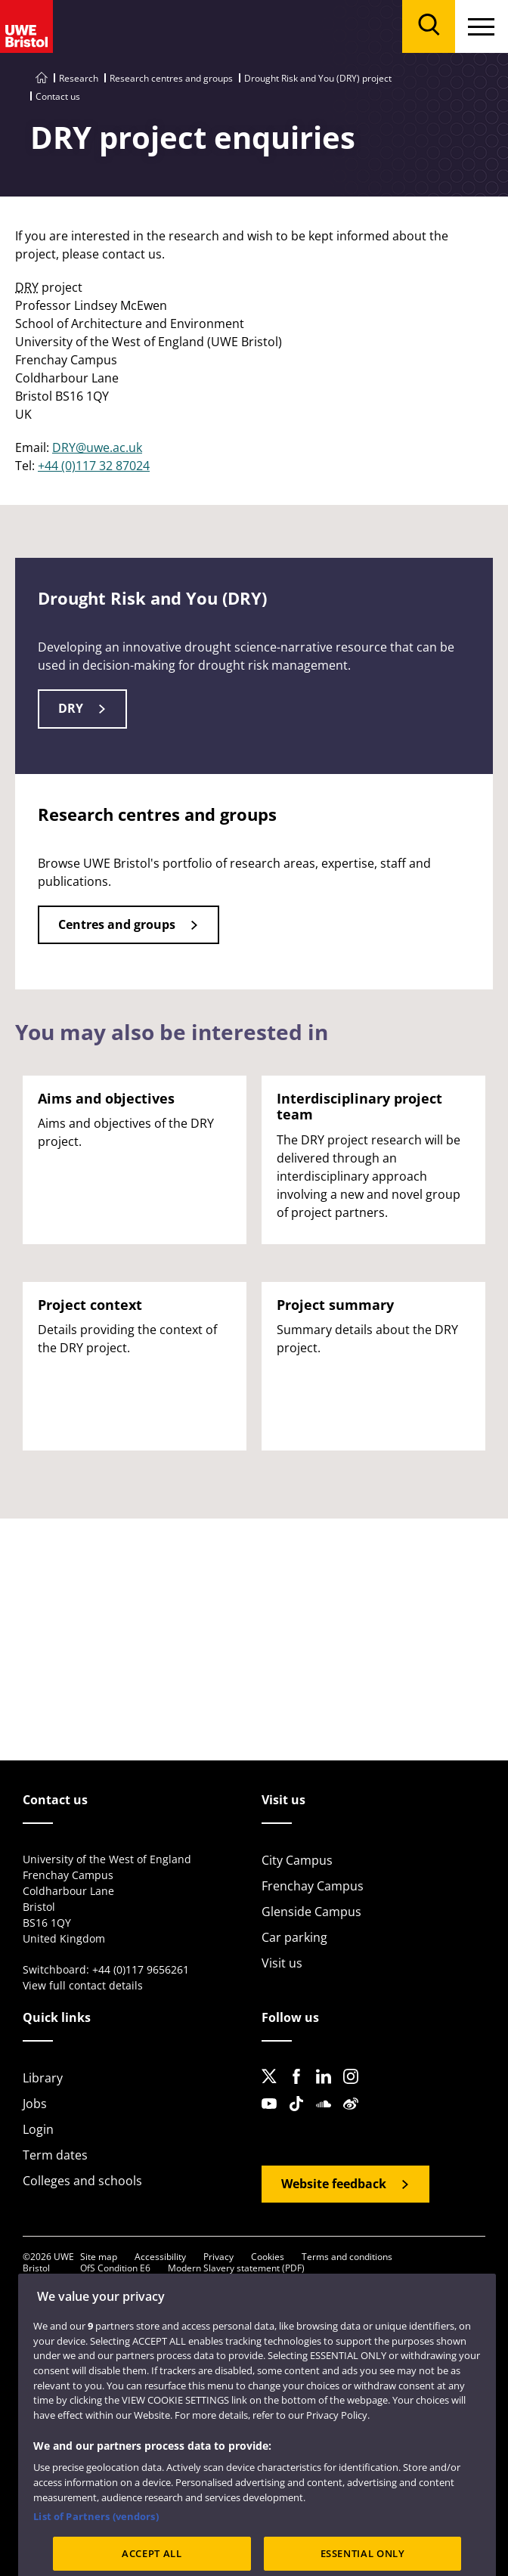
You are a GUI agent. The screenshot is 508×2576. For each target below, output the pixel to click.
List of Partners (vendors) (95, 2539)
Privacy (218, 2256)
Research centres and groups (171, 78)
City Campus (297, 1860)
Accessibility (160, 2256)
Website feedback (333, 2183)
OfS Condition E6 (115, 2268)
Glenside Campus (311, 1911)
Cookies (267, 2256)
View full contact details (83, 1985)
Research (78, 78)
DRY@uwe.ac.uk (97, 447)
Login (38, 2129)
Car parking (294, 1937)
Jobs (35, 2103)
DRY (70, 708)
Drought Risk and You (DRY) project (318, 78)
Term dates (55, 2155)
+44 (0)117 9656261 (140, 1969)
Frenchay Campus (313, 1886)
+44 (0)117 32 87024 (94, 465)
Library (43, 2078)
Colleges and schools (82, 2180)
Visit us (282, 1963)
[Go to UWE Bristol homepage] (42, 78)
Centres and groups (116, 924)
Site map (98, 2256)
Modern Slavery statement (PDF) (236, 2268)
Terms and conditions (347, 2256)
